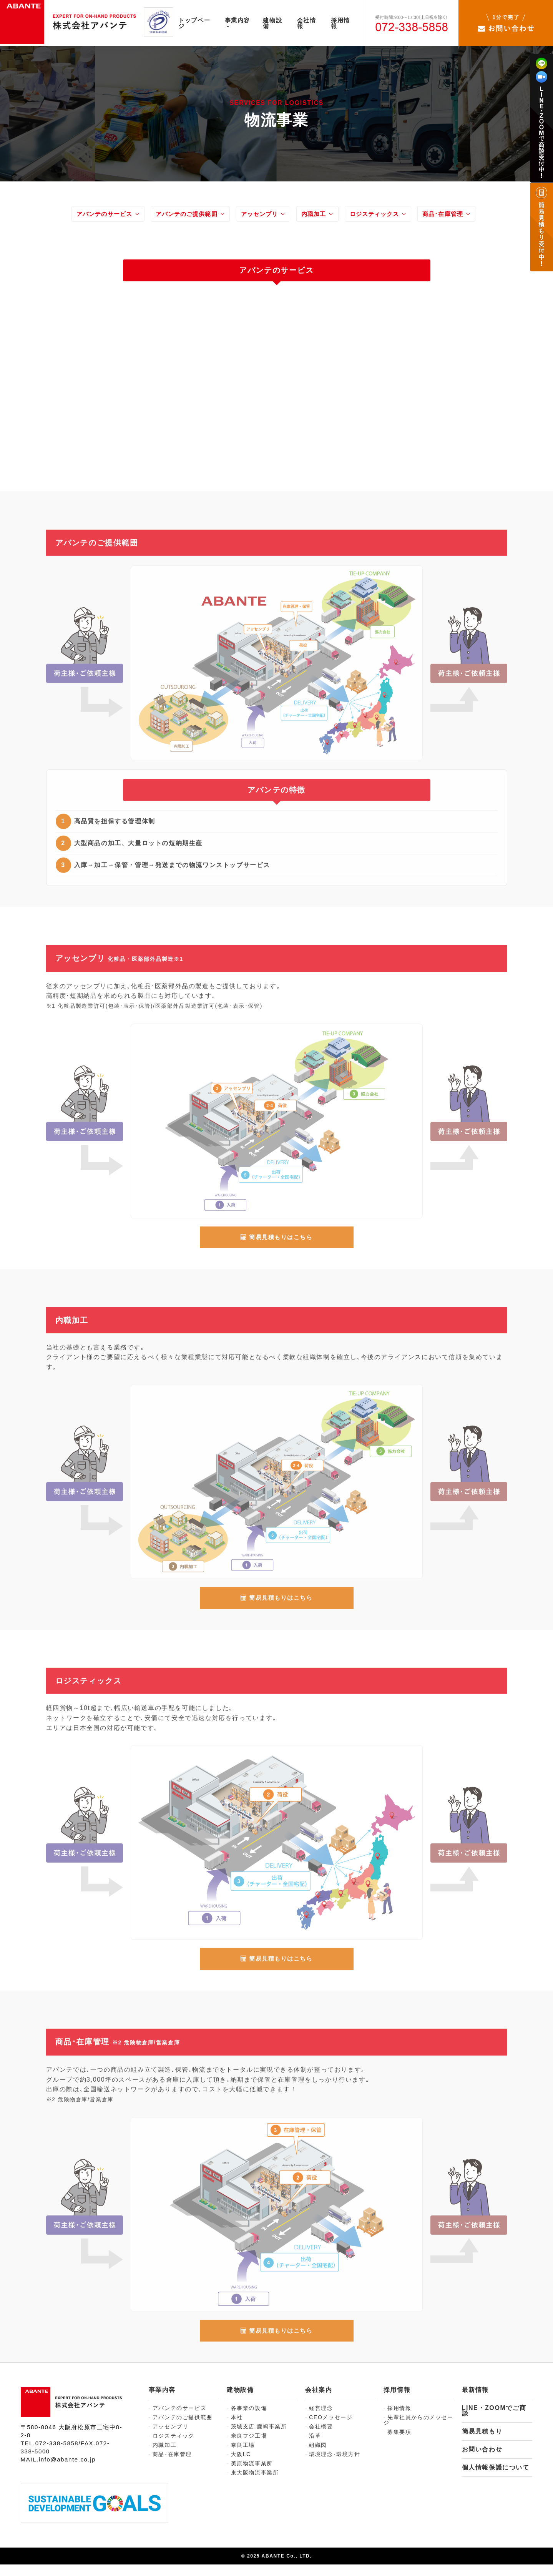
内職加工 (321, 216)
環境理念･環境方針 (332, 2465)
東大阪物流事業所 (253, 2484)
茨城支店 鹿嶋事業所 (257, 2438)
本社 (234, 2428)
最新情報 (475, 2402)
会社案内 (318, 2402)
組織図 (316, 2456)
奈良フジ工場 (247, 2447)
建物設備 (278, 23)
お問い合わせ (482, 2461)
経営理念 (319, 2419)
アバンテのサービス (94, 216)
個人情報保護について (496, 2479)
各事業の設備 (247, 2419)
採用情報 (348, 23)
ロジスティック (171, 2447)
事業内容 (162, 2402)
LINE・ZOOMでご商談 (494, 2422)
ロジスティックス (387, 216)
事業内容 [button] (242, 22)
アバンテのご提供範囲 (182, 216)
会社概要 (319, 2438)
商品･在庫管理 (461, 216)
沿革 (313, 2447)
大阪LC (239, 2465)
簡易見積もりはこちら (276, 1250)
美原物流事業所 (249, 2475)
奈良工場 (241, 2456)
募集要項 (398, 2443)
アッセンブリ (261, 216)
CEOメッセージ (328, 2428)
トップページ (198, 23)
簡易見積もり (482, 2443)
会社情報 (313, 23)
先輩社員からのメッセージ (418, 2431)
